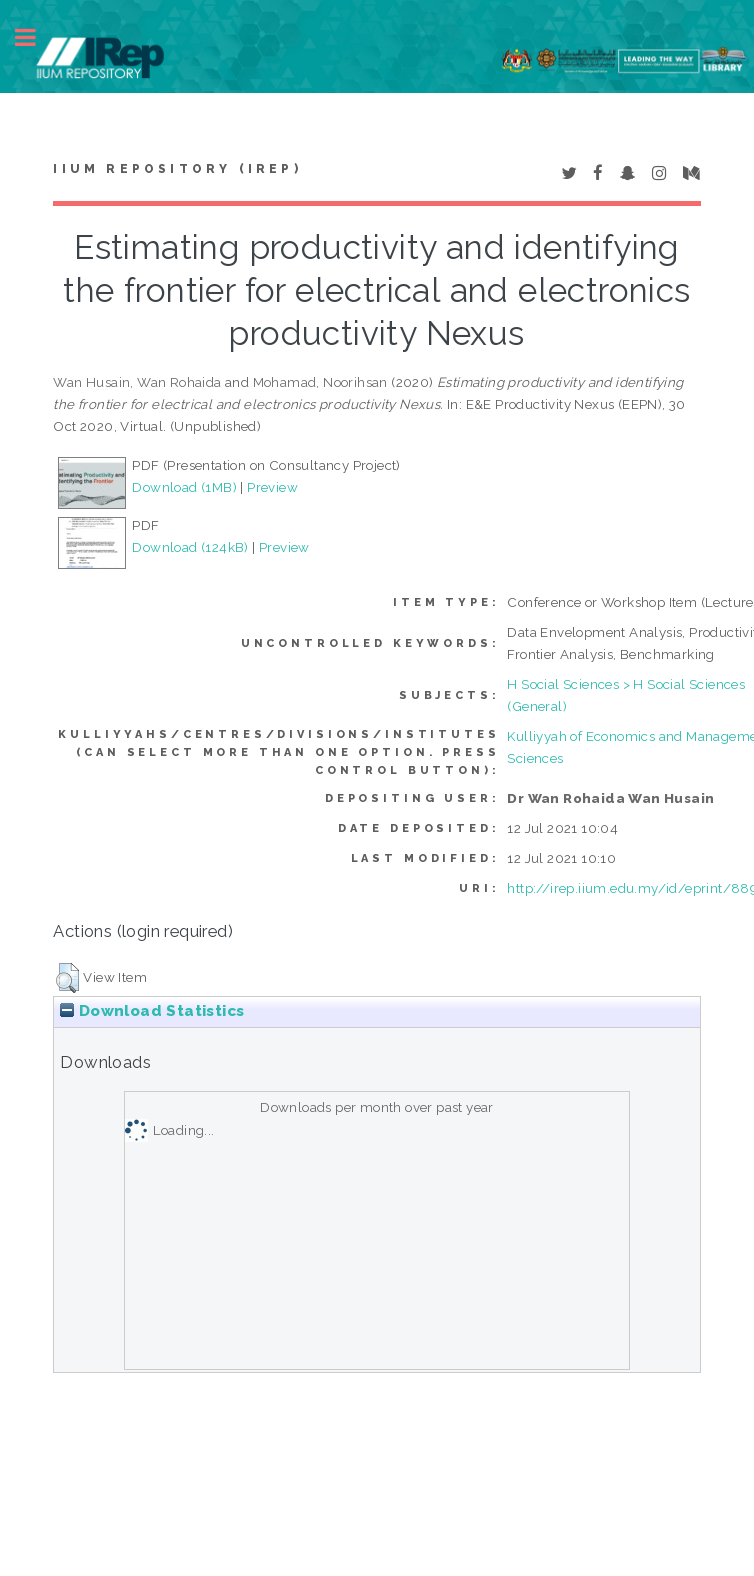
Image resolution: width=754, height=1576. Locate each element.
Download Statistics (152, 1011)
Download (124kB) (190, 547)
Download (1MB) (184, 487)
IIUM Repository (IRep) (177, 169)
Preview (272, 487)
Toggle (36, 37)
